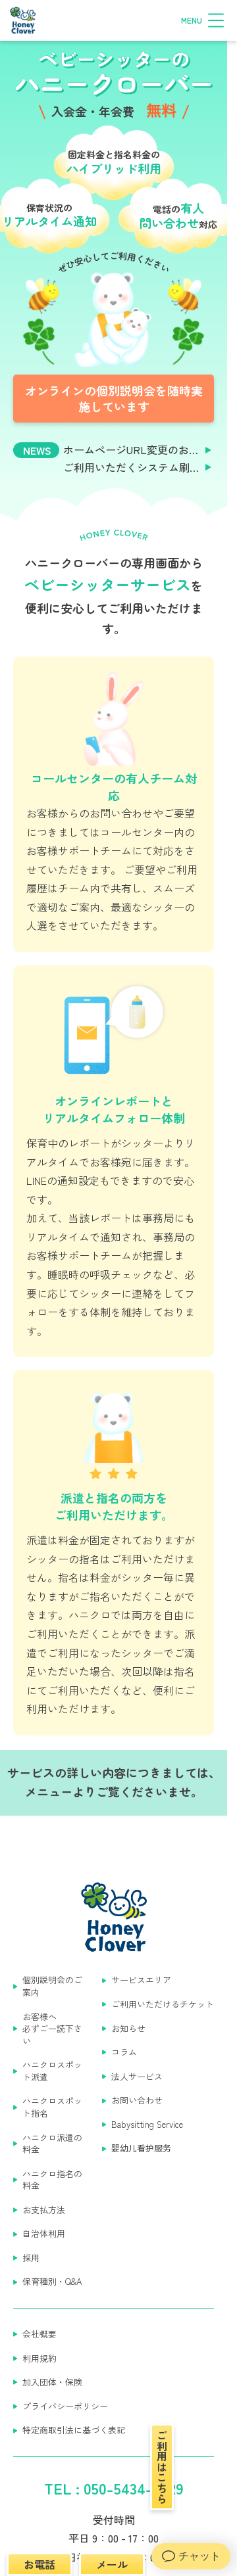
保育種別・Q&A (52, 2282)
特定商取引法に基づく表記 (73, 2430)
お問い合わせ (137, 2100)
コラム (124, 2052)
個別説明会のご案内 (52, 1986)
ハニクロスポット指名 (52, 2107)
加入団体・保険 (52, 2382)
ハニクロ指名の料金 (52, 2180)
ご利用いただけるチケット (162, 2004)
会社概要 (39, 2334)
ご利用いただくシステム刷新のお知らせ (138, 467)
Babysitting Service (147, 2124)
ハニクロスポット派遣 (52, 2071)
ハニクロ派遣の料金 (52, 2144)
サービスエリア (141, 1980)
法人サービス (137, 2076)
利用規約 (39, 2358)
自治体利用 (43, 2234)
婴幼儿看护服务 (141, 2148)
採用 (31, 2258)
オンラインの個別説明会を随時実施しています (114, 398)
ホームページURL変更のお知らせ (138, 449)
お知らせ (128, 2029)
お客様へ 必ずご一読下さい (52, 2029)
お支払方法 (43, 2210)
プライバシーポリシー (65, 2406)
